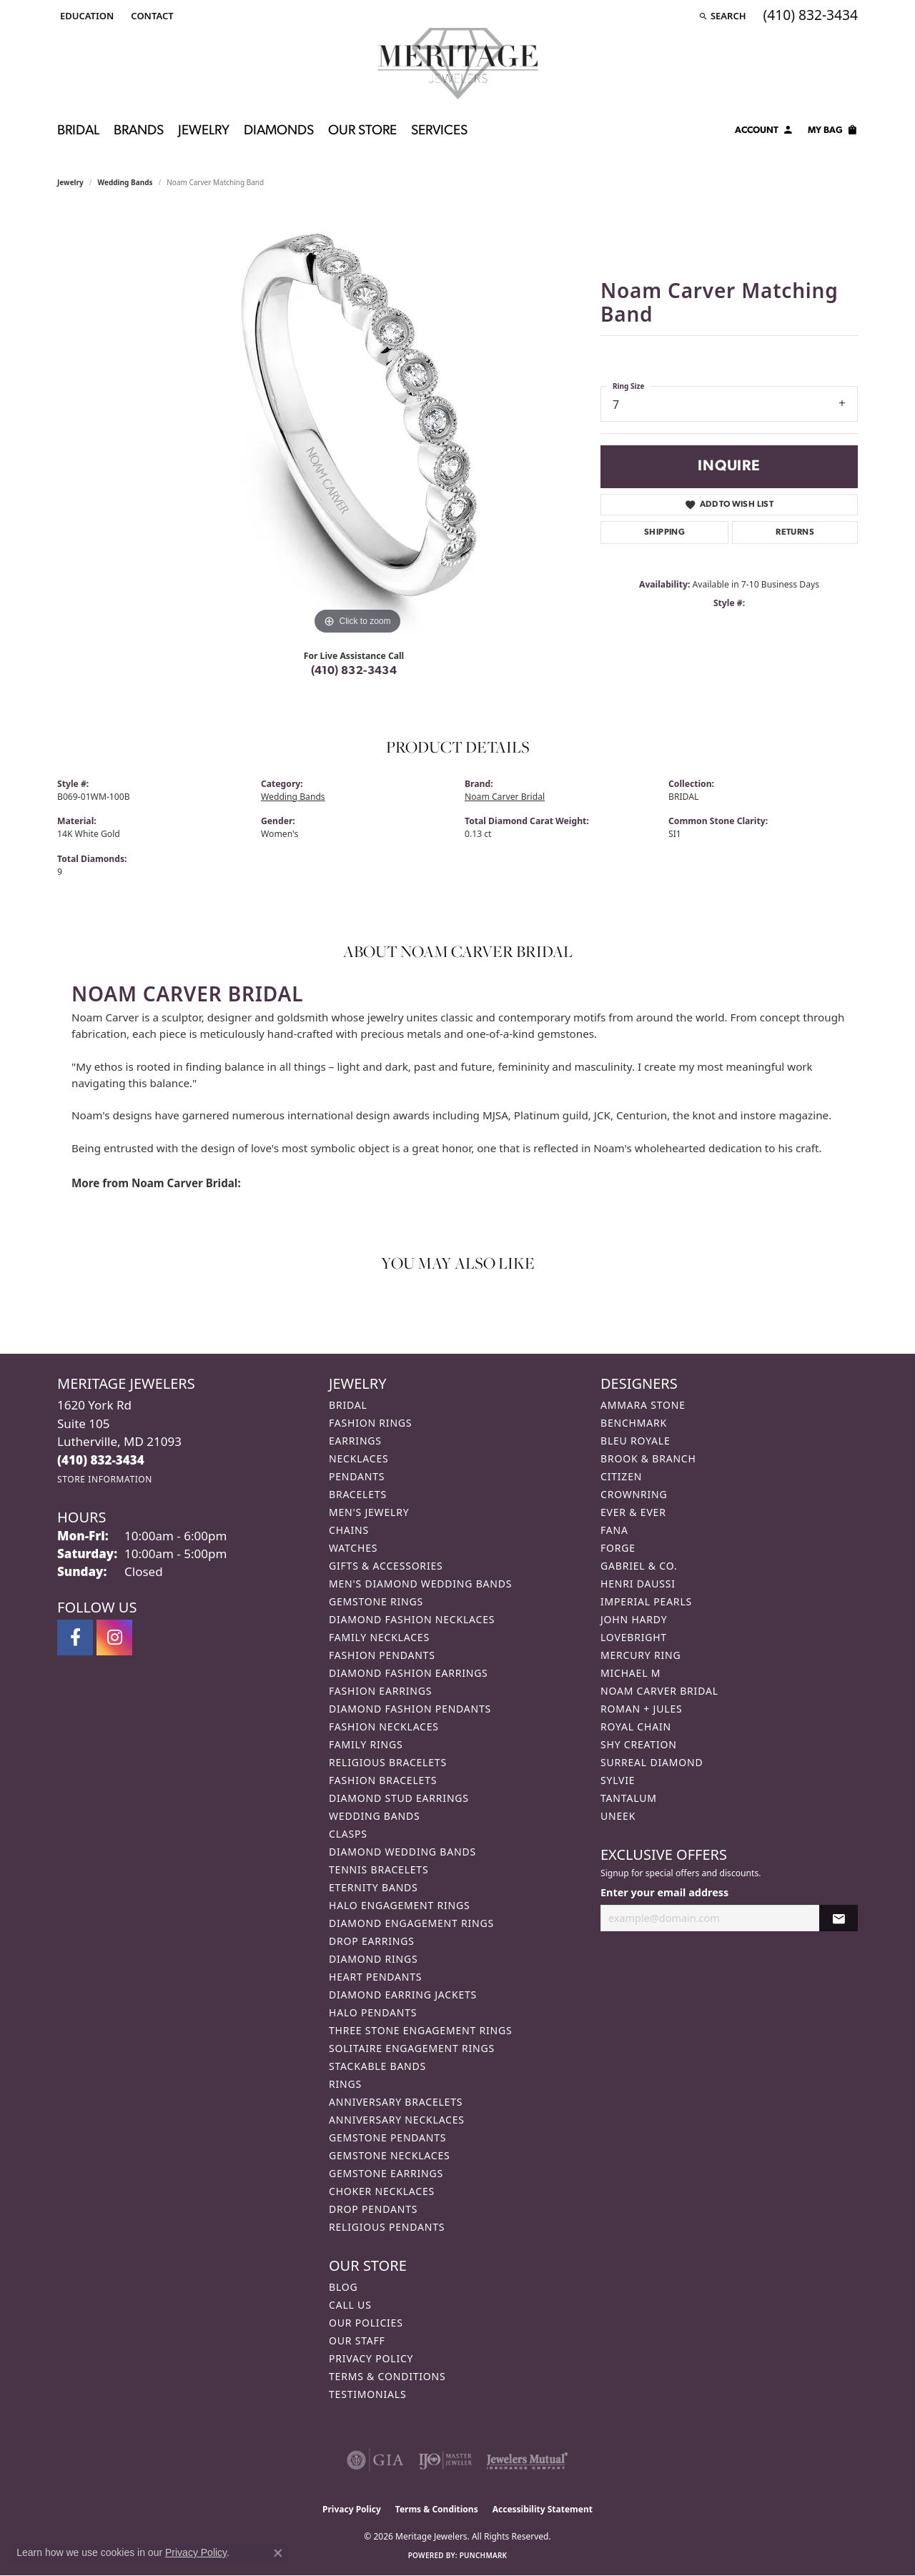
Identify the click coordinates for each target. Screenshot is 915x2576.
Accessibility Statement (543, 2509)
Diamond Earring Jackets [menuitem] (403, 1994)
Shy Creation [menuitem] (638, 1744)
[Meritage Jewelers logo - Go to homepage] (457, 63)
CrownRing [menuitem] (634, 1494)
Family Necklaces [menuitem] (379, 1637)
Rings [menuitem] (345, 2084)
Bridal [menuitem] (348, 1405)
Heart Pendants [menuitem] (375, 1976)
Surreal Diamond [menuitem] (651, 1762)
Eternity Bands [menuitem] (373, 1887)
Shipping (664, 532)
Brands (139, 131)
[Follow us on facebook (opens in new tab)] (75, 1637)
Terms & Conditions (387, 2376)
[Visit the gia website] (375, 2460)
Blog (343, 2287)
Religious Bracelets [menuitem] (388, 1762)
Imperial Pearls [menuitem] (646, 1601)
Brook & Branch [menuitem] (648, 1458)
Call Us (350, 2305)
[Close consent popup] (278, 2553)
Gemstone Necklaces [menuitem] (389, 2155)
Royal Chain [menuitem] (635, 1726)
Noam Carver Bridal (505, 797)
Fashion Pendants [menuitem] (382, 1655)
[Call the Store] (100, 1460)
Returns (795, 532)
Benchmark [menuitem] (633, 1423)
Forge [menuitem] (617, 1548)
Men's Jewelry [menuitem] (369, 1512)
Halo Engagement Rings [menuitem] (399, 1905)
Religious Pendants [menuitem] (387, 2227)
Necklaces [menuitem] (358, 1458)
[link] (150, 16)
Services (439, 131)
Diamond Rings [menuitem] (373, 1959)
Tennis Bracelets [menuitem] (378, 1869)
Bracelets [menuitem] (358, 1494)
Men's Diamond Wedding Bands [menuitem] (420, 1583)
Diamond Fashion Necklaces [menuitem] (412, 1619)
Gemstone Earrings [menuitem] (386, 2173)
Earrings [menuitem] (355, 1440)
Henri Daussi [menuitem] (638, 1583)
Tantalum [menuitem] (628, 1798)
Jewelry (203, 131)
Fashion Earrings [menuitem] (380, 1691)
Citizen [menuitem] (621, 1476)
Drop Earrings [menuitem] (372, 1941)
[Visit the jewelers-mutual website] (527, 2460)
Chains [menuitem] (349, 1530)
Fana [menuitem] (614, 1530)
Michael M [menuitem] (630, 1673)
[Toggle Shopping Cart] (833, 132)
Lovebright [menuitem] (633, 1637)
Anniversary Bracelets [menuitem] (396, 2102)
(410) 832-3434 (354, 671)
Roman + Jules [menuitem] (641, 1708)
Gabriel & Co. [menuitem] (638, 1565)
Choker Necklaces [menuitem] (382, 2191)
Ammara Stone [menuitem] (643, 1405)
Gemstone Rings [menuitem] (376, 1601)
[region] (357, 423)
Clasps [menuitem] (348, 1834)
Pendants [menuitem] (357, 1476)
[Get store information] (104, 1479)
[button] (85, 16)
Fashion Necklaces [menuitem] (384, 1726)
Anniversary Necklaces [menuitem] (397, 2119)
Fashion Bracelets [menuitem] (383, 1780)
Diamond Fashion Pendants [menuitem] (410, 1708)
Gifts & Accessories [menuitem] (386, 1565)
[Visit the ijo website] (445, 2460)
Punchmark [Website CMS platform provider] (484, 2555)
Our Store (362, 131)
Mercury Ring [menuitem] (640, 1655)
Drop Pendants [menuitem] (373, 2209)
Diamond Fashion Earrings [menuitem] (408, 1673)
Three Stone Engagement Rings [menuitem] (420, 2030)
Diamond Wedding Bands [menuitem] (402, 1851)
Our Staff (357, 2340)
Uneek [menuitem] (617, 1816)
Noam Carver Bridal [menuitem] (659, 1691)
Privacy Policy (371, 2358)
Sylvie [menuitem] (617, 1780)
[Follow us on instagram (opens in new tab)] (114, 1637)
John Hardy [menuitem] (633, 1619)
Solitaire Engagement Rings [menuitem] (412, 2048)
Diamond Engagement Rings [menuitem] (411, 1923)
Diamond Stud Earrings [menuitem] (399, 1798)
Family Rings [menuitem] (365, 1744)
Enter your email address (664, 1892)
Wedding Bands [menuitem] (374, 1816)
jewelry (70, 182)
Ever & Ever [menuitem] (633, 1512)
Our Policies (366, 2322)
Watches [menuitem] (353, 1548)
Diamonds (279, 131)
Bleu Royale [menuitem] (635, 1440)
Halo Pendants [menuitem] (373, 2012)
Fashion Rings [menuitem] (370, 1423)
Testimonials (367, 2394)
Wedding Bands (125, 182)
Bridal (78, 131)
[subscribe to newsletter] (838, 1918)
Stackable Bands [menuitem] (377, 2066)
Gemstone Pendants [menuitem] (387, 2137)
